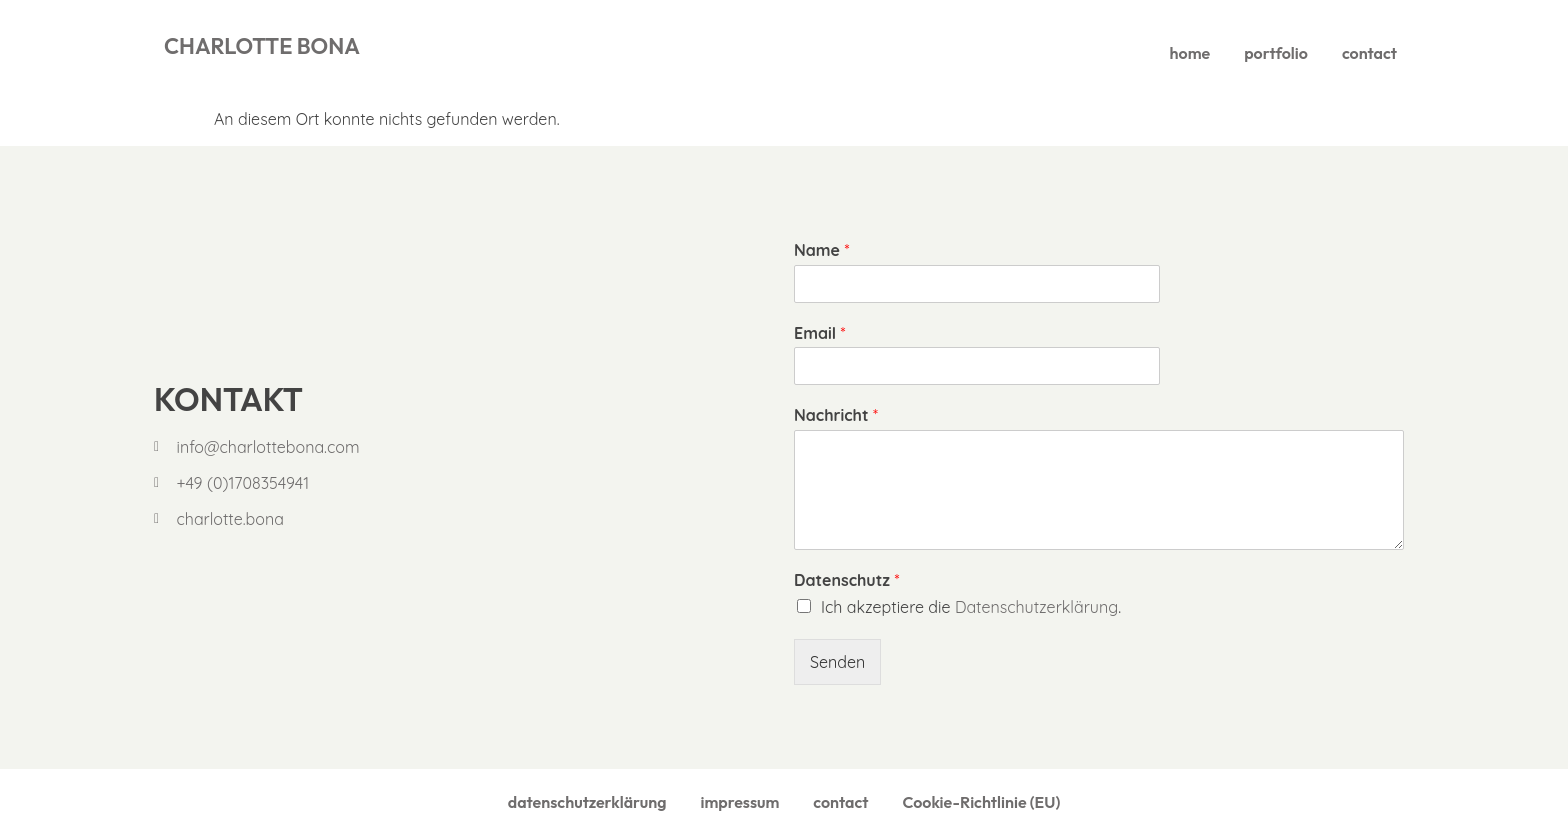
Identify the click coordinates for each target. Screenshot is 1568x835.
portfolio (1276, 53)
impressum (739, 802)
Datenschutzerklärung (1036, 607)
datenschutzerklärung (587, 802)
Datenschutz (846, 580)
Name (821, 250)
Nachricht (836, 415)
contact (1369, 53)
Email (819, 333)
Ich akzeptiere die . (971, 607)
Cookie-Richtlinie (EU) (981, 802)
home (1190, 53)
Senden (837, 662)
